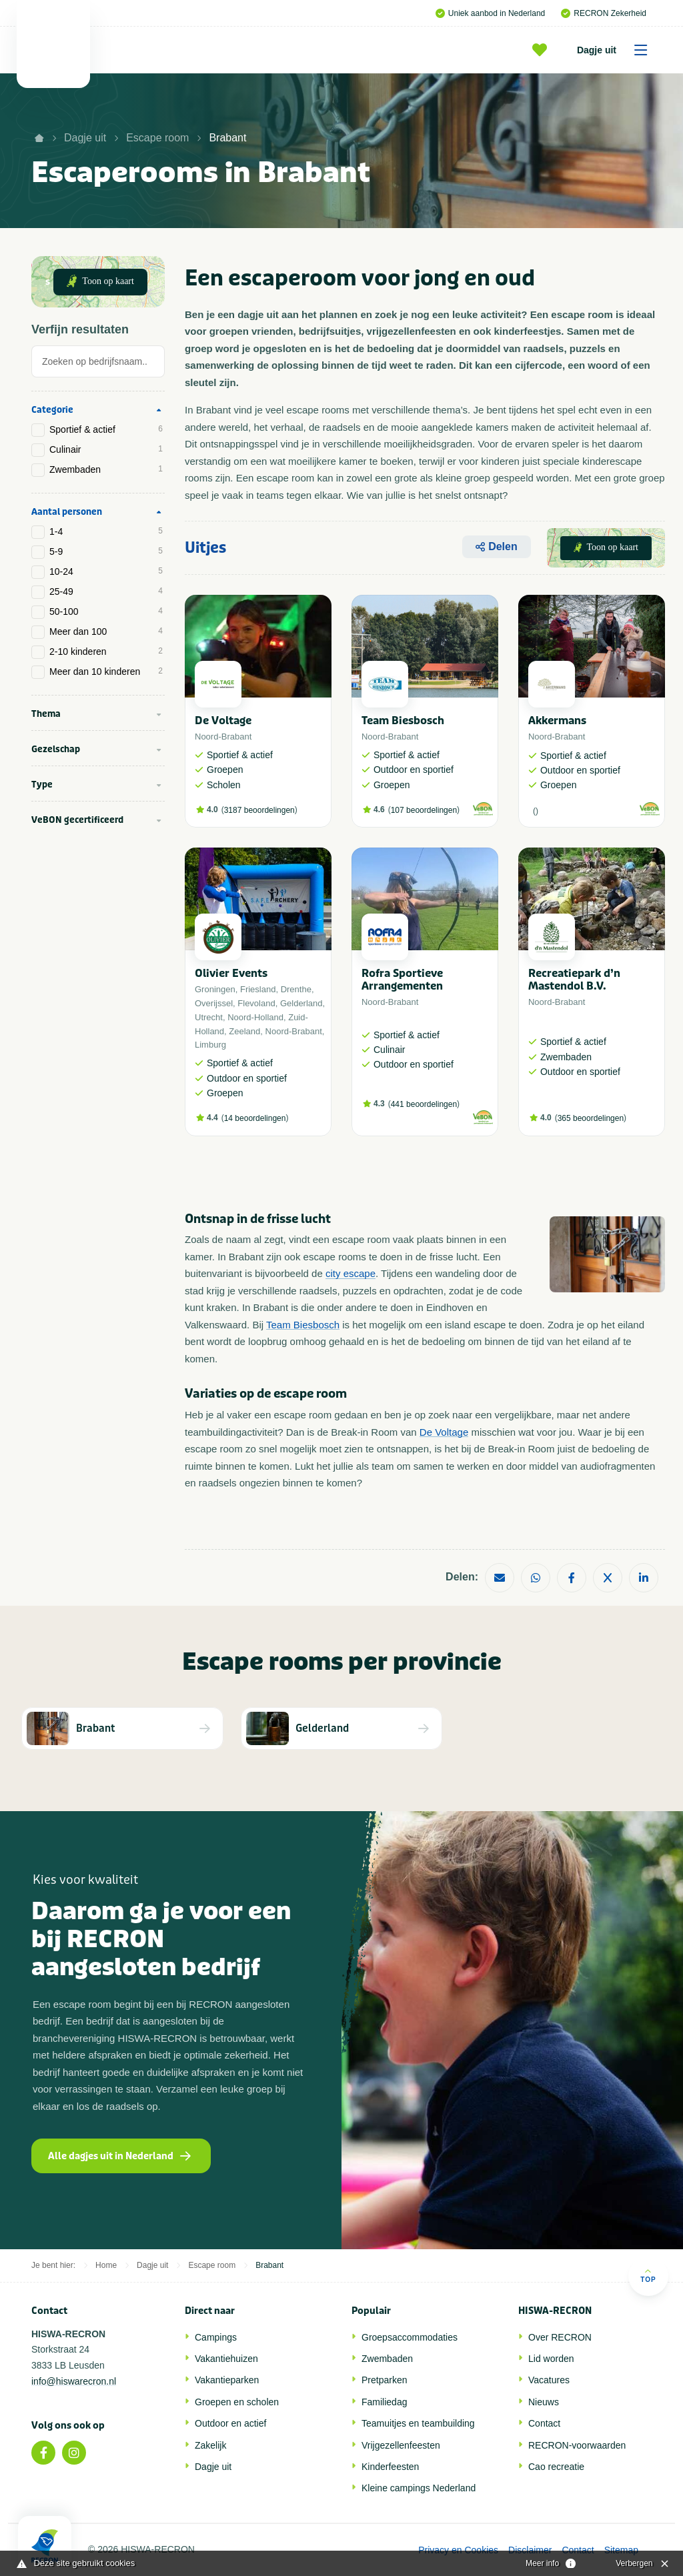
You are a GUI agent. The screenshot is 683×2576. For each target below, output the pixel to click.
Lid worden (551, 2358)
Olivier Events (231, 973)
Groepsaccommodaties (410, 2337)
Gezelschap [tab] (55, 749)
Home (106, 2265)
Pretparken (384, 2380)
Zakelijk (210, 2445)
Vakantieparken (227, 2380)
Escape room (157, 137)
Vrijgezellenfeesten (401, 2445)
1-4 (106, 531)
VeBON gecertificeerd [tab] (77, 820)
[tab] (98, 365)
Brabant (227, 137)
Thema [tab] (46, 714)
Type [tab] (42, 784)
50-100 (106, 611)
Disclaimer (530, 2550)
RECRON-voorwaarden (577, 2445)
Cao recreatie (556, 2466)
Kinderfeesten (390, 2466)
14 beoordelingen (255, 1118)
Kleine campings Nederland (419, 2488)
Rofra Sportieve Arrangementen (402, 979)
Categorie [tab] (52, 409)
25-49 (106, 591)
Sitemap (621, 2550)
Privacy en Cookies (458, 2550)
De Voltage (223, 721)
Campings (216, 2337)
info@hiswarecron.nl (73, 2381)
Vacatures (549, 2380)
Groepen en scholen (237, 2402)
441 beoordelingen (424, 1104)
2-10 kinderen (106, 651)
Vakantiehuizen (226, 2358)
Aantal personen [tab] (66, 511)
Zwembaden (106, 469)
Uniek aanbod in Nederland (490, 13)
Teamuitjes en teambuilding (418, 2423)
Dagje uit (616, 50)
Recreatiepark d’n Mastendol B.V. (574, 979)
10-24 (106, 571)
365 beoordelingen (591, 1118)
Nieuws (543, 2402)
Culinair (106, 449)
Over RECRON (560, 2337)
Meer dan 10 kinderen (106, 671)
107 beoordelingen (424, 810)
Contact (544, 2423)
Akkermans (557, 721)
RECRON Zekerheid (603, 13)
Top (648, 2275)
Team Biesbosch (403, 721)
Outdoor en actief (230, 2423)
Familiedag (384, 2402)
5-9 (106, 551)
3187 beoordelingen (259, 810)
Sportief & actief (106, 429)
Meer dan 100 (106, 631)
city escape (350, 1273)
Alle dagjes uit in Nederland (119, 2156)
